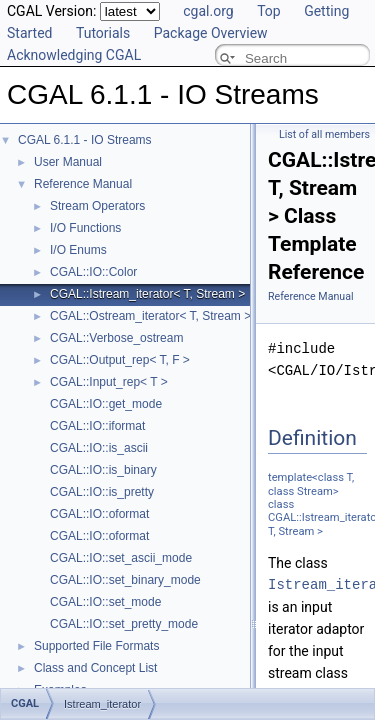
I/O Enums (78, 250)
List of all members (324, 134)
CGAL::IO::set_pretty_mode (124, 624)
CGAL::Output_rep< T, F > (120, 360)
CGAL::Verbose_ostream (116, 338)
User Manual (68, 162)
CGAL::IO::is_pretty (102, 492)
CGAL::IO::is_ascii (99, 448)
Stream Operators (97, 206)
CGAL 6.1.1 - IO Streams (85, 140)
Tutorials (103, 33)
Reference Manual (83, 184)
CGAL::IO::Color (93, 272)
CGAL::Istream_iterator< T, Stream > (147, 294)
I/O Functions (85, 228)
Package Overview (211, 33)
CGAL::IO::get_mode (106, 404)
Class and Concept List (95, 668)
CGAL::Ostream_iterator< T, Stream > (150, 316)
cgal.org (208, 11)
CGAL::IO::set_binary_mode (125, 580)
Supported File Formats (96, 646)
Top (269, 11)
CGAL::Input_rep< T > (109, 382)
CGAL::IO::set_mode (105, 602)
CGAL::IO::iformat (97, 426)
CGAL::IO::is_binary (103, 470)
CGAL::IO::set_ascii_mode (121, 558)
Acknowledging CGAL (74, 55)
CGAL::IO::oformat (99, 514)
